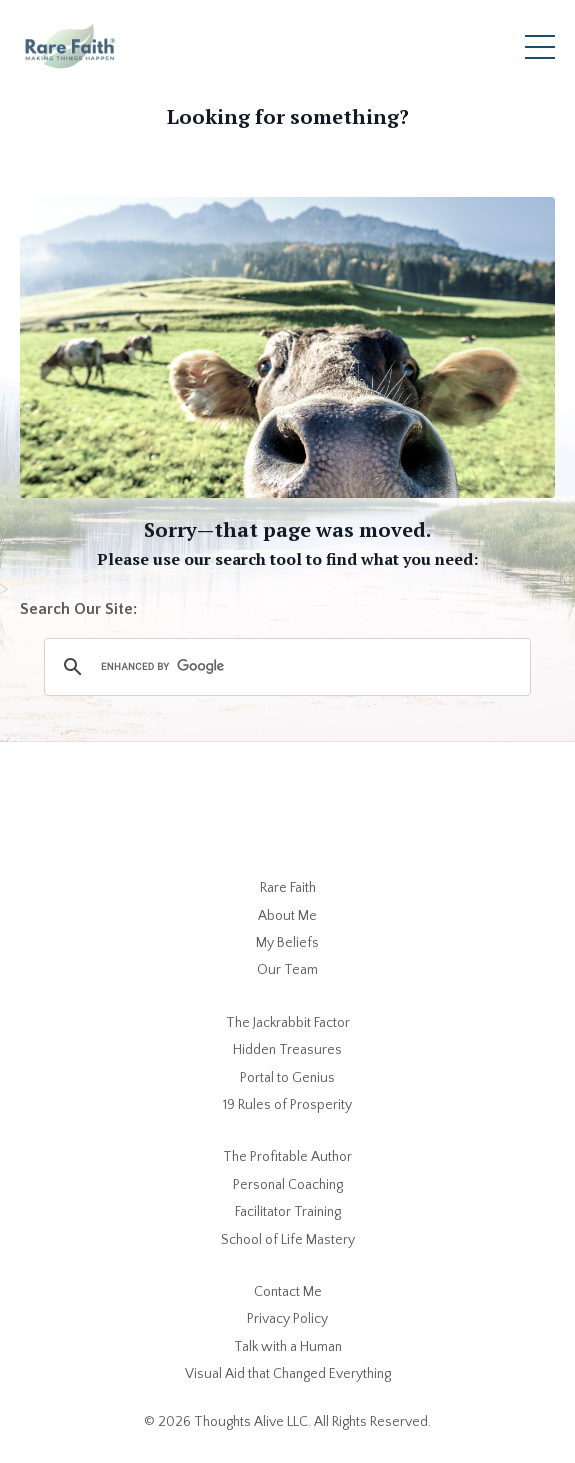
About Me (287, 916)
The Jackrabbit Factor (288, 1023)
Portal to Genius (287, 1078)
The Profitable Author (287, 1157)
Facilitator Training (288, 1212)
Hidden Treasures (287, 1050)
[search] (284, 667)
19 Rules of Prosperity (287, 1105)
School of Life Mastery (288, 1240)
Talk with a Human (288, 1347)
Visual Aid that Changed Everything (288, 1374)
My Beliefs (287, 943)
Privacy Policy (287, 1319)
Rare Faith (288, 888)
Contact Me (288, 1292)
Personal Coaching (288, 1185)
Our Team (287, 970)
